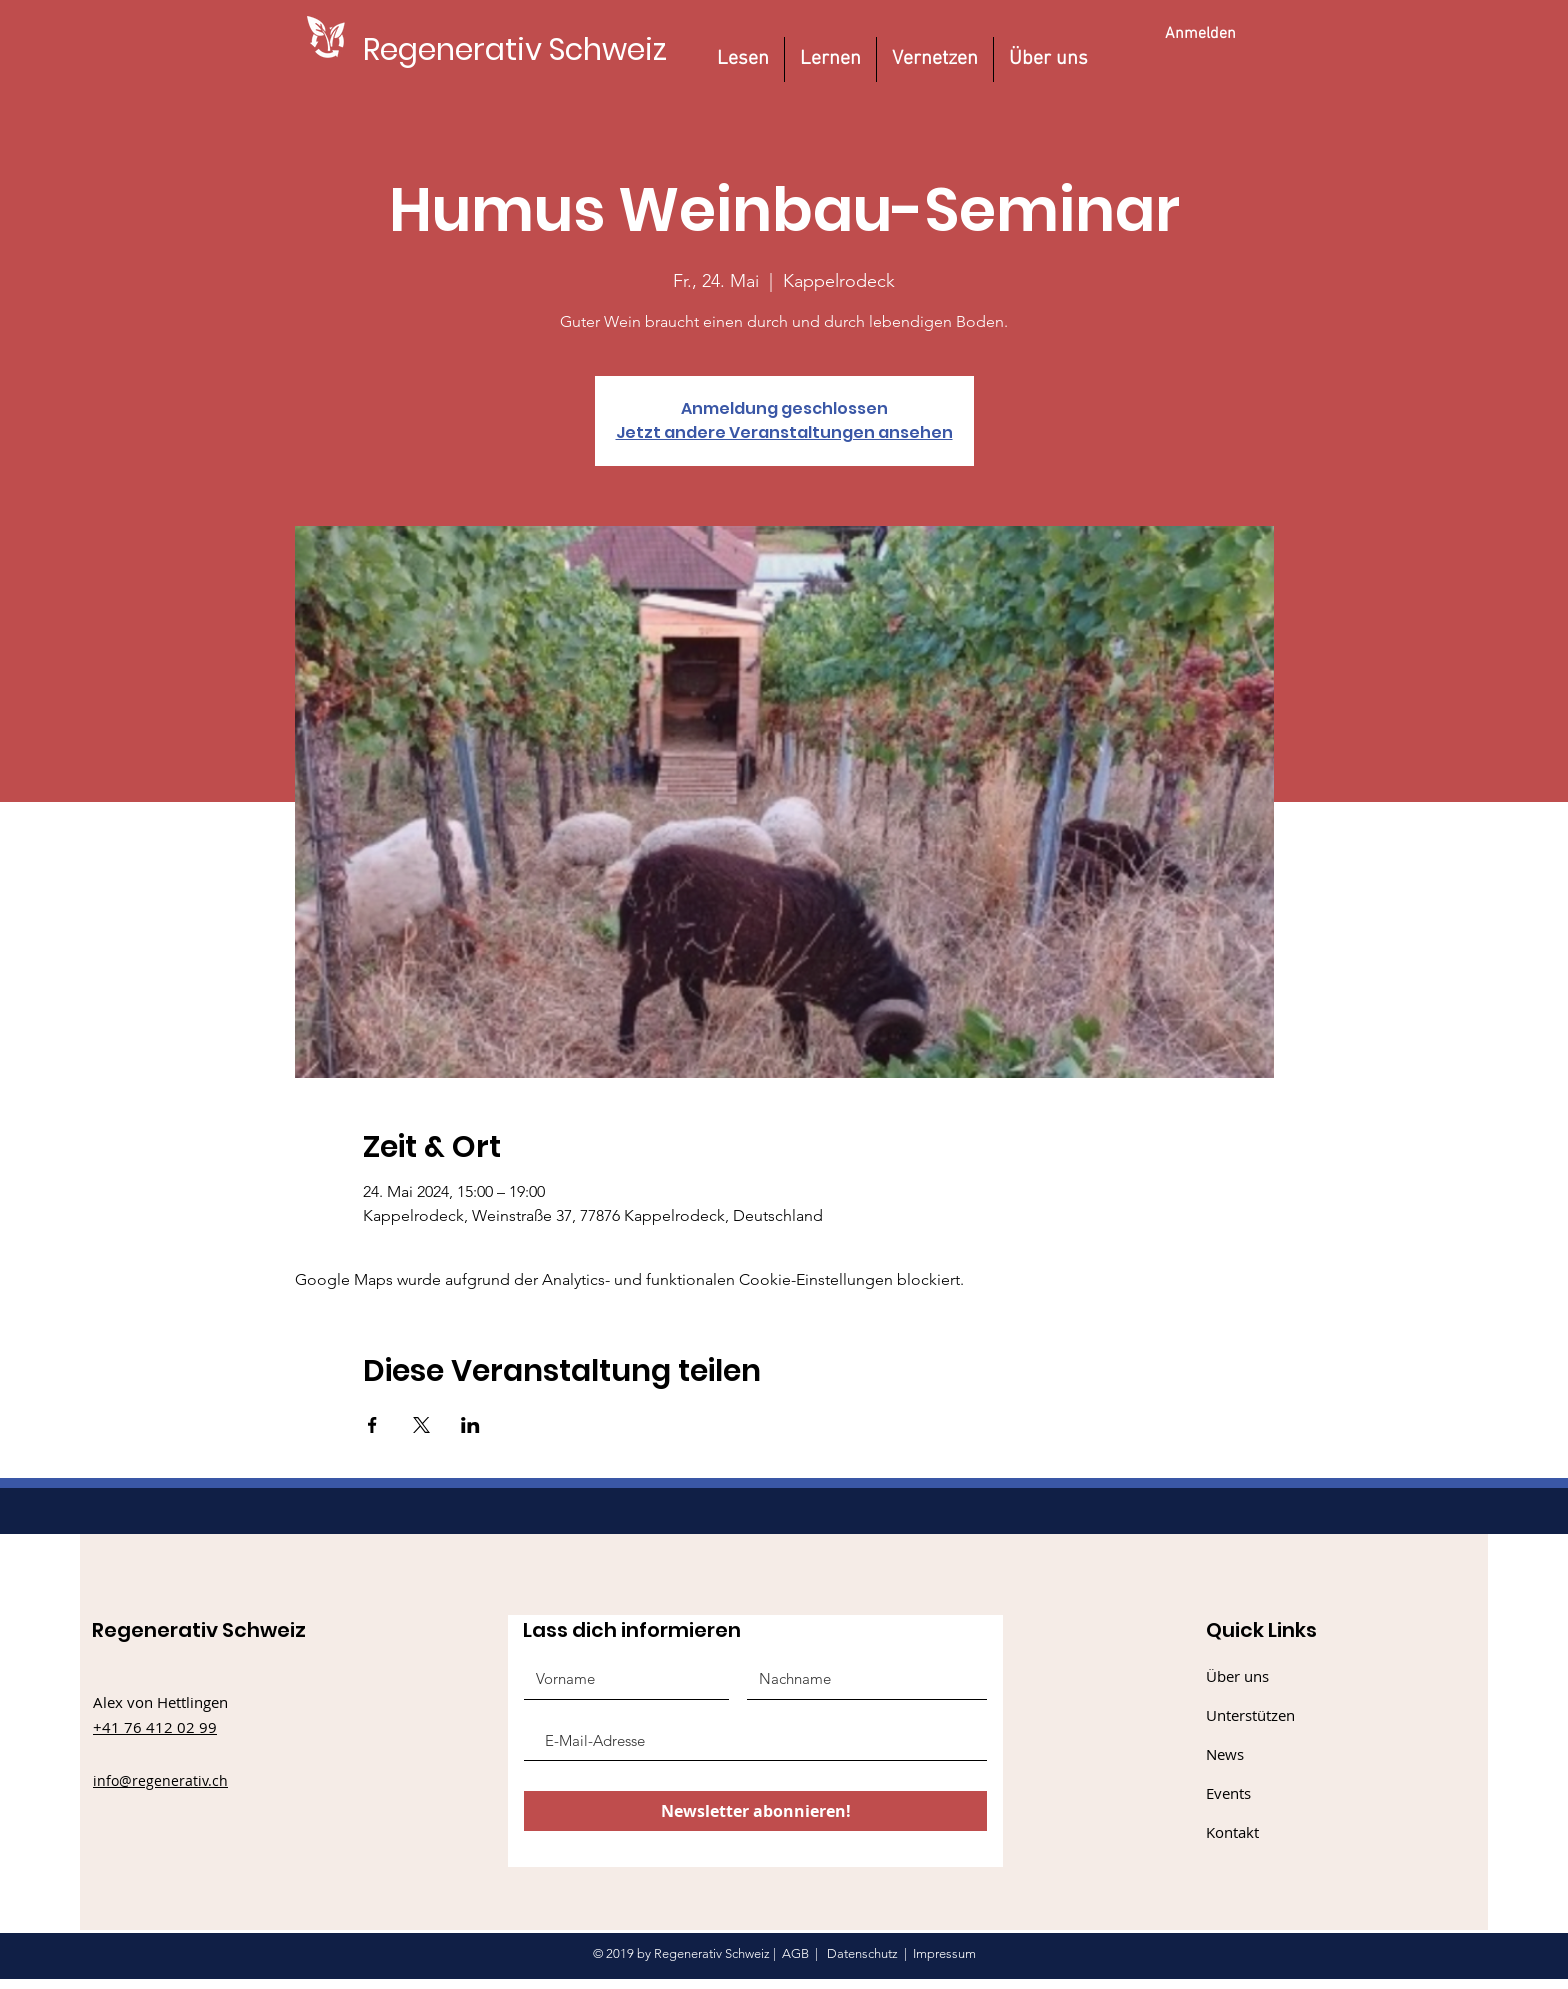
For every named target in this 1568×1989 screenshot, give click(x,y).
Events (1228, 1793)
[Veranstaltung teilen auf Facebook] (372, 1425)
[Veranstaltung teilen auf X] (421, 1425)
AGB (795, 1953)
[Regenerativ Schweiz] (514, 49)
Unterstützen (1250, 1715)
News (1225, 1754)
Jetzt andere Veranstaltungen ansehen (784, 432)
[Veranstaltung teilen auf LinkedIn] (470, 1425)
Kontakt (1232, 1832)
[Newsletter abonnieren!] (755, 1811)
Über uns (1237, 1676)
